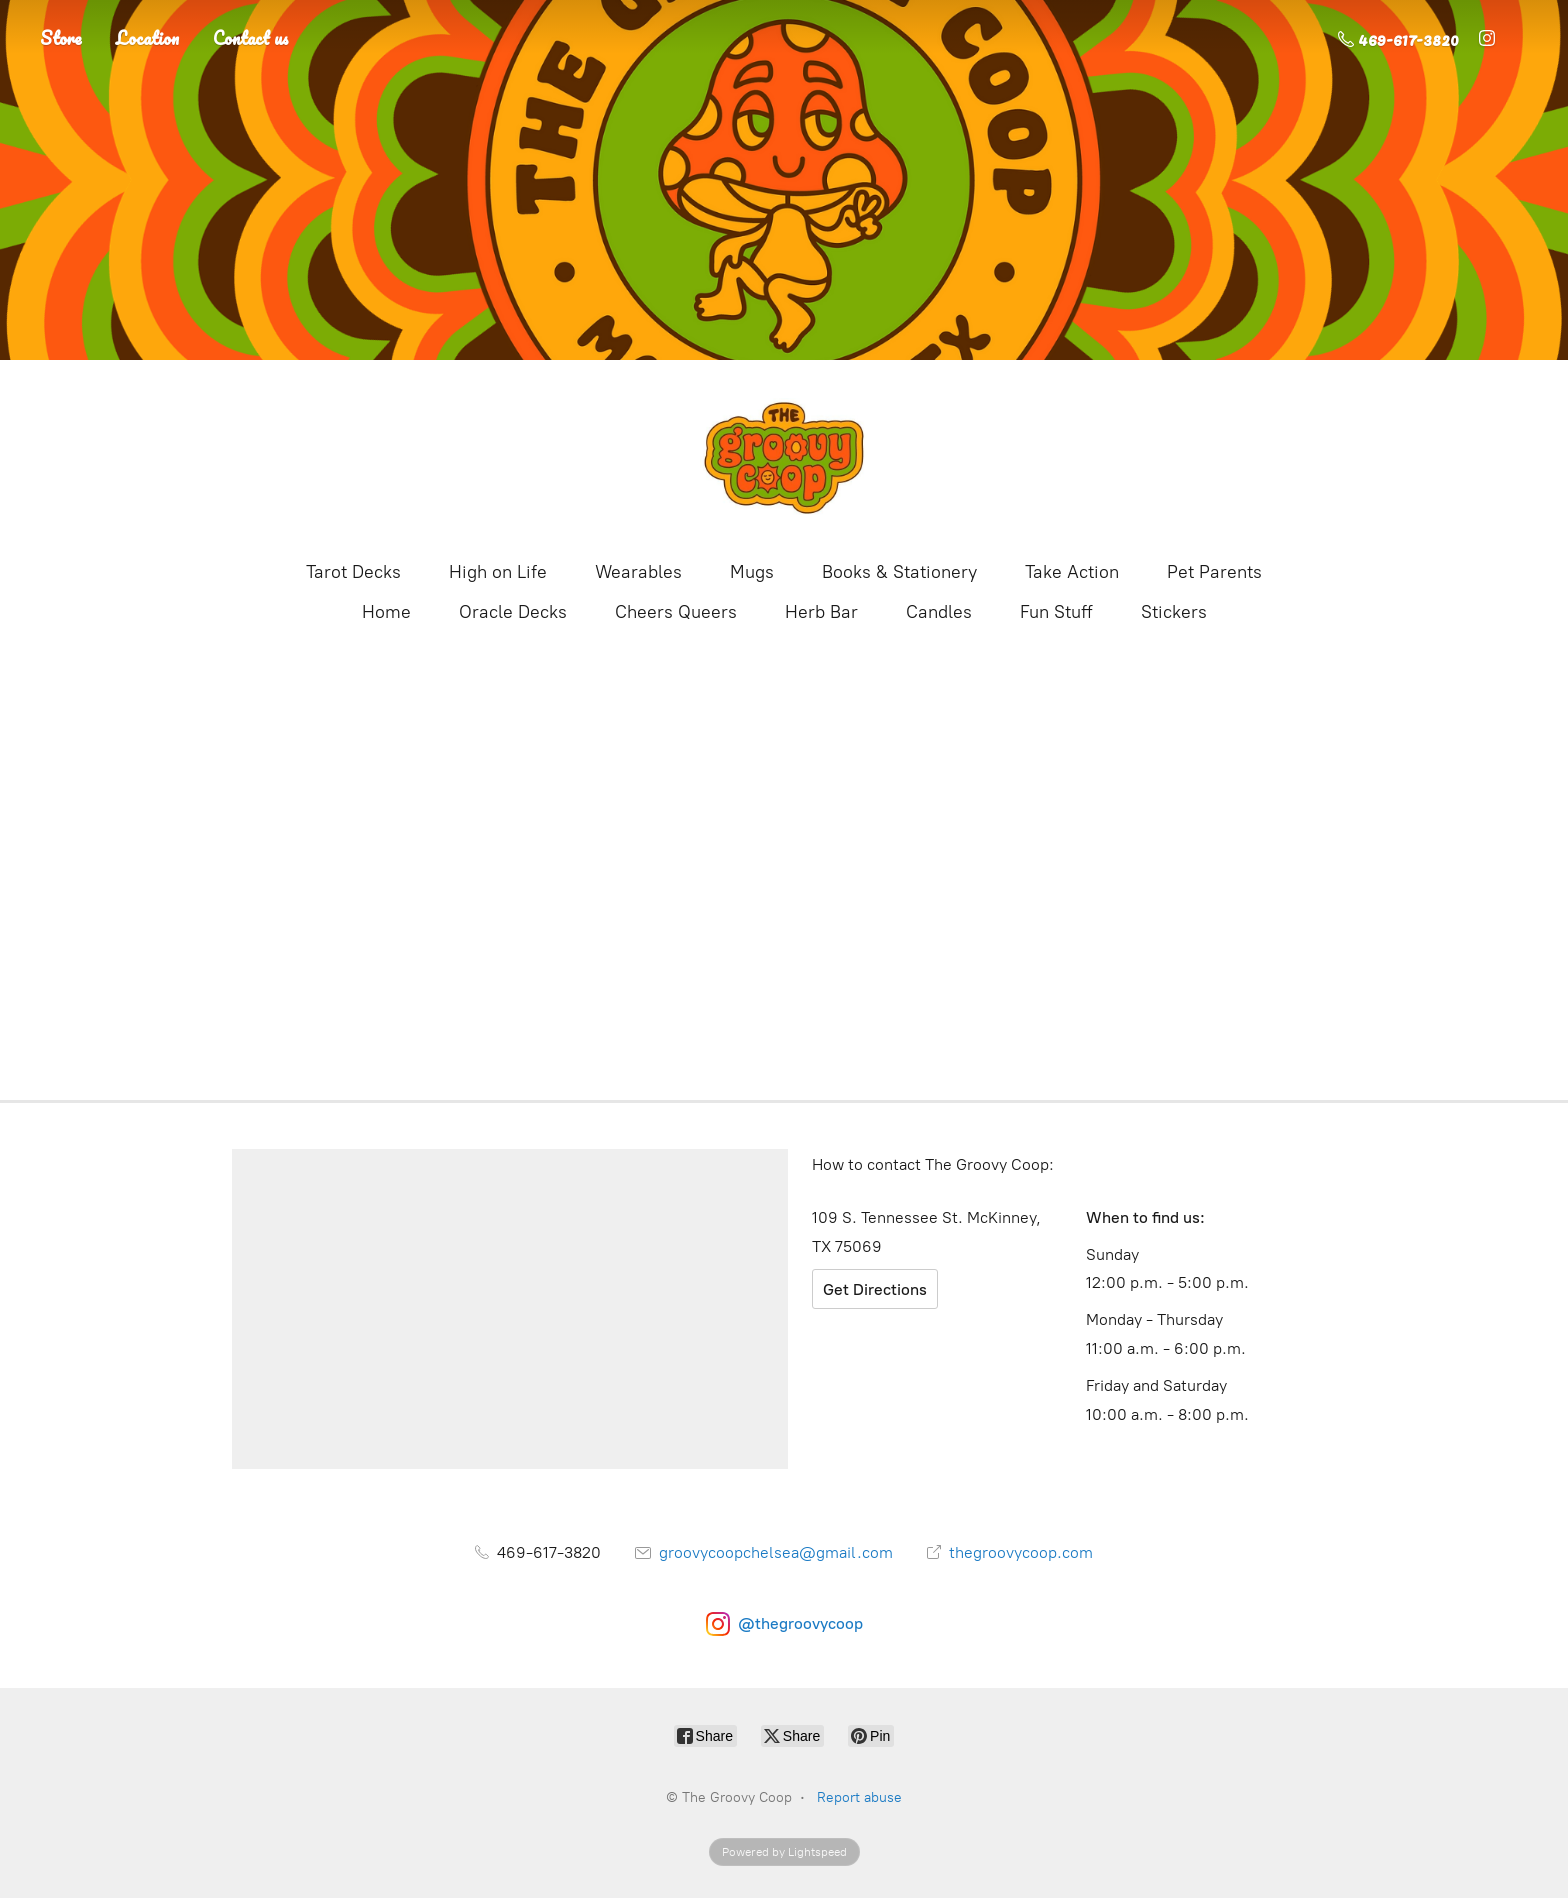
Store (61, 38)
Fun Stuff (1056, 612)
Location (147, 38)
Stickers (1174, 612)
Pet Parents (1214, 572)
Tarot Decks (353, 572)
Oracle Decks (513, 612)
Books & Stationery (899, 572)
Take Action (1072, 572)
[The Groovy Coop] (784, 458)
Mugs (752, 572)
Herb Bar (821, 612)
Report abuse (859, 1797)
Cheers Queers (676, 612)
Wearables (638, 572)
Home (386, 612)
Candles (939, 612)
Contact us (251, 38)
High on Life (498, 572)
